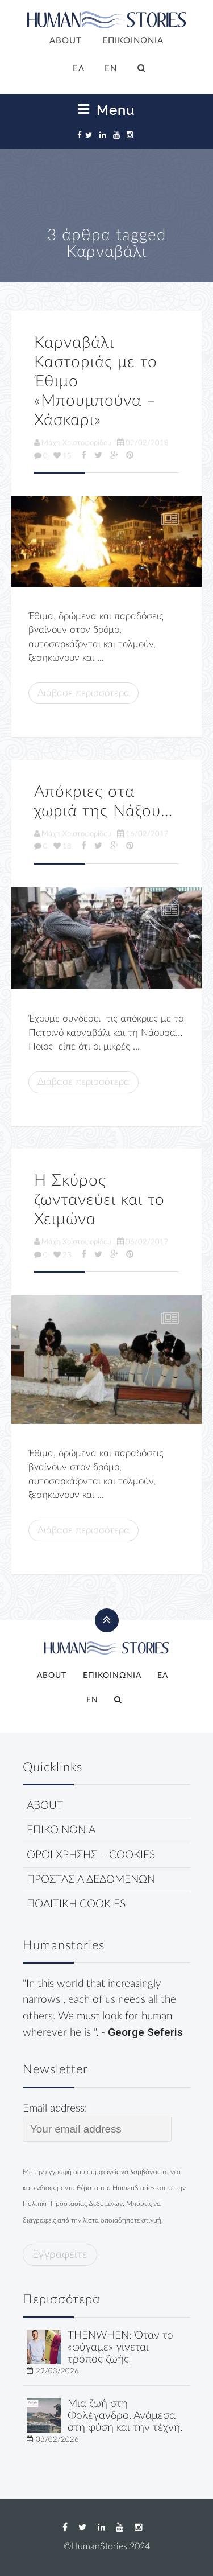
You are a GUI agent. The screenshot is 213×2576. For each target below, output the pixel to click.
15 (62, 456)
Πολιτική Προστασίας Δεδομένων (73, 2203)
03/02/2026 (57, 2439)
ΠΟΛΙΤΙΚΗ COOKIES (76, 1904)
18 (62, 846)
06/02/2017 (143, 1242)
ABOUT (65, 40)
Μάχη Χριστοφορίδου (72, 443)
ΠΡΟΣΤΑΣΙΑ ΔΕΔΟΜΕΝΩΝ (91, 1879)
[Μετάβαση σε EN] (111, 69)
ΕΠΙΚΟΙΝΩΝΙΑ (133, 40)
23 (62, 1255)
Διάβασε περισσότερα (83, 693)
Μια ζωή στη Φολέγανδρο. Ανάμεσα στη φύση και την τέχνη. (125, 2415)
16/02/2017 (143, 834)
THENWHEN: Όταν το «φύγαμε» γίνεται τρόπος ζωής (120, 2347)
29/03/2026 (57, 2371)
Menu (106, 110)
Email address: (97, 2122)
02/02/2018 (143, 443)
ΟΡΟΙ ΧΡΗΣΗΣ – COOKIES (91, 1855)
